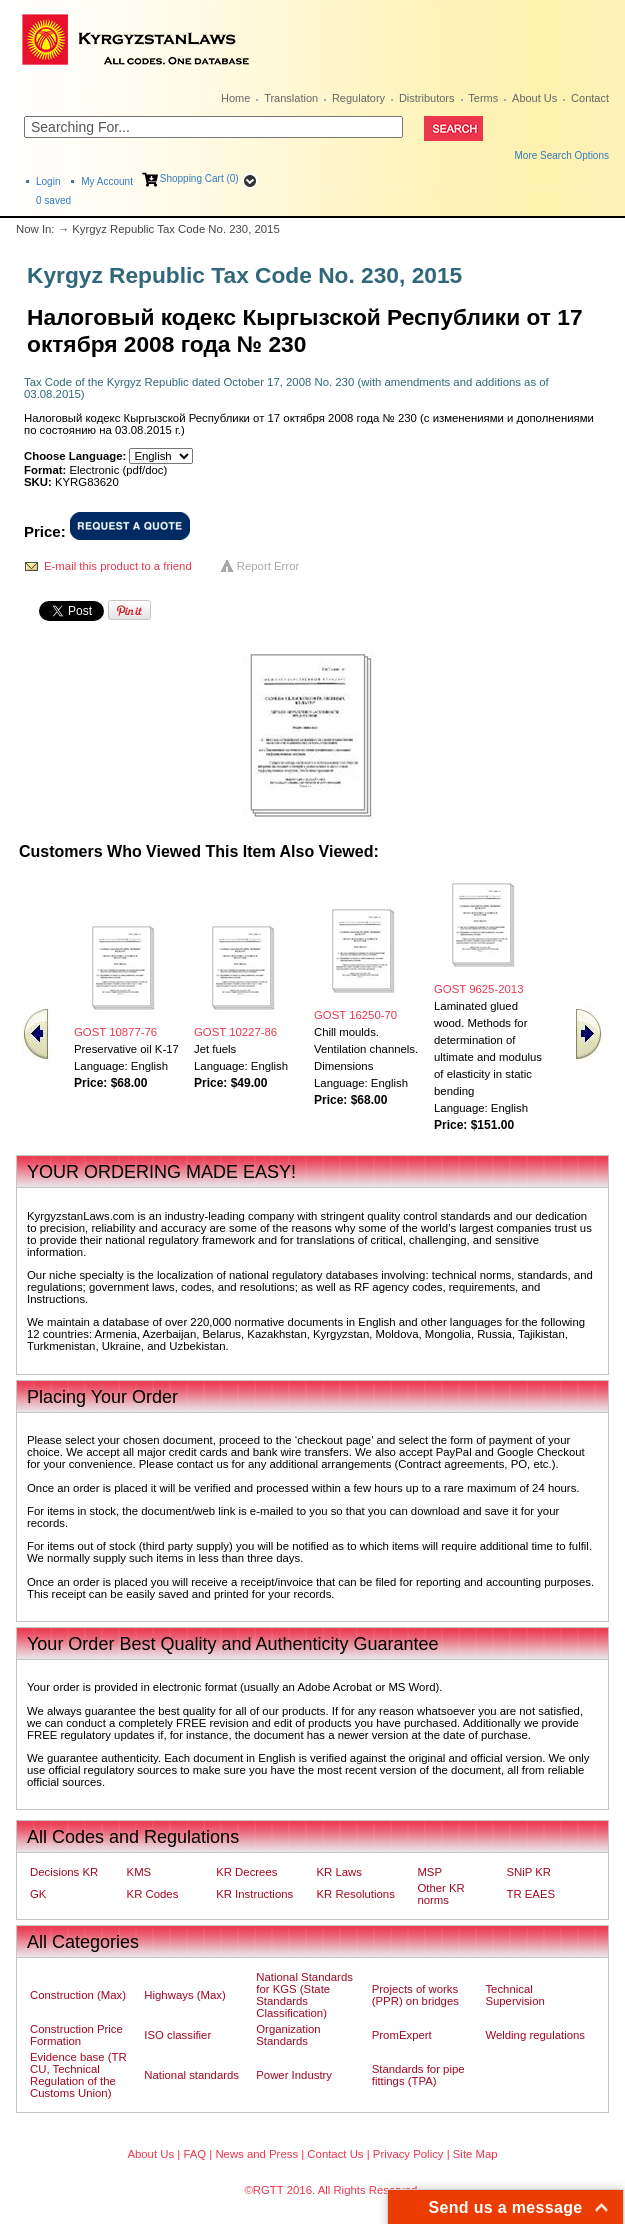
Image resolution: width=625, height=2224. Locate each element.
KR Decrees (246, 1872)
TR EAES (530, 1894)
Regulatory (358, 98)
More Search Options (562, 155)
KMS (139, 1872)
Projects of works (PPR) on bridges (415, 1995)
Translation (291, 98)
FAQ (194, 2154)
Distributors (427, 98)
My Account (107, 181)
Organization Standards (288, 2035)
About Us (534, 98)
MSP (429, 1872)
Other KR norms (440, 1894)
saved (53, 200)
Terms (483, 98)
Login (48, 181)
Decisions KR (64, 1872)
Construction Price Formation (76, 2035)
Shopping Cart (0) (199, 178)
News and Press (256, 2154)
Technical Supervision (514, 1995)
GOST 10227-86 (235, 1032)
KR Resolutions (356, 1894)
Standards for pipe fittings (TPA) (418, 2075)
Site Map (475, 2154)
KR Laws (339, 1872)
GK (38, 1894)
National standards (191, 2075)
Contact (590, 98)
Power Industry (294, 2075)
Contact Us (335, 2154)
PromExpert (402, 2035)
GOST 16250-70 (355, 1015)
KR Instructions (254, 1894)
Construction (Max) (78, 1995)
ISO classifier (177, 2035)
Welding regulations (535, 2035)
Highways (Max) (184, 1995)
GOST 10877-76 (115, 1032)
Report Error (268, 566)
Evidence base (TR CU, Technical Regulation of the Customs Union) (78, 2075)
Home (235, 98)
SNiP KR (528, 1872)
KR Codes (153, 1894)
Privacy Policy (408, 2154)
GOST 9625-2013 (478, 989)
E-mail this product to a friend (118, 566)
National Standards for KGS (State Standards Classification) (304, 1995)
